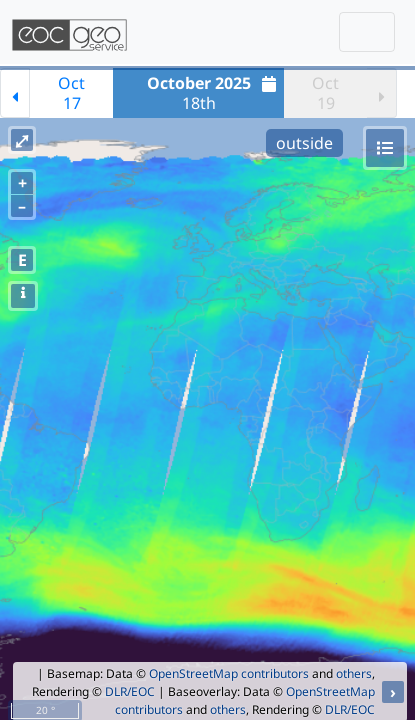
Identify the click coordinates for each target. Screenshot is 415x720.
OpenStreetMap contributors (229, 673)
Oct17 (71, 93)
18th (214, 93)
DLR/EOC (130, 691)
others (354, 673)
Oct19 (325, 93)
